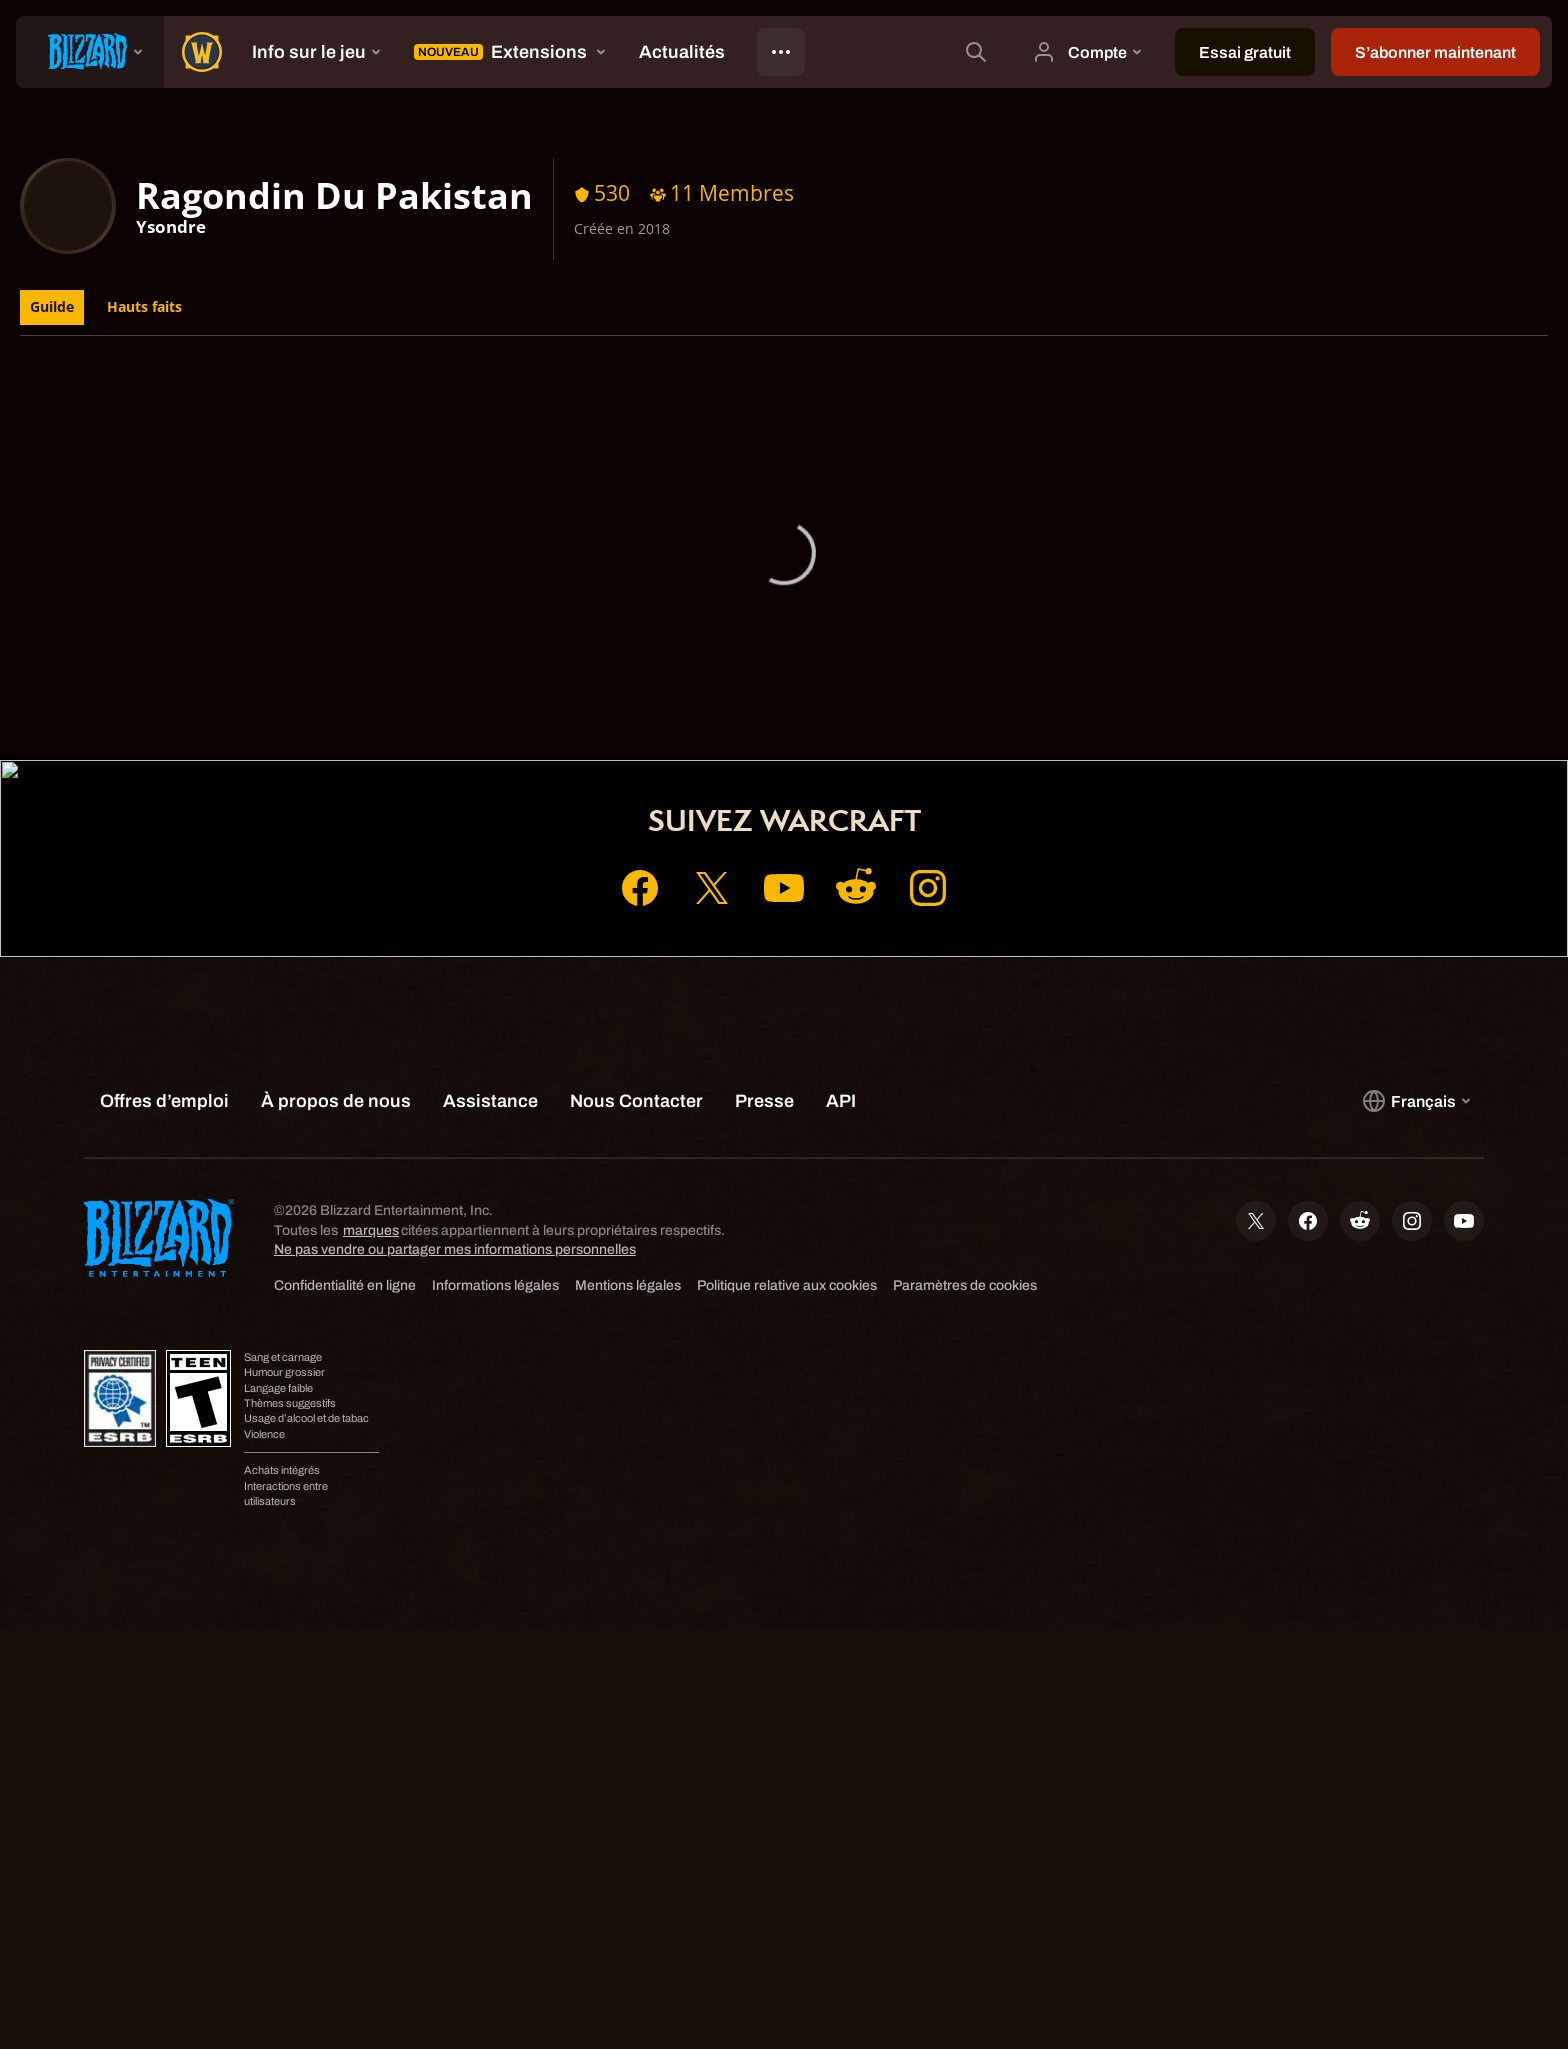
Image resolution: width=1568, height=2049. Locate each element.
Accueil (631, 733)
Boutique (819, 733)
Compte (722, 733)
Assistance (926, 733)
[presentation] (90, 52)
